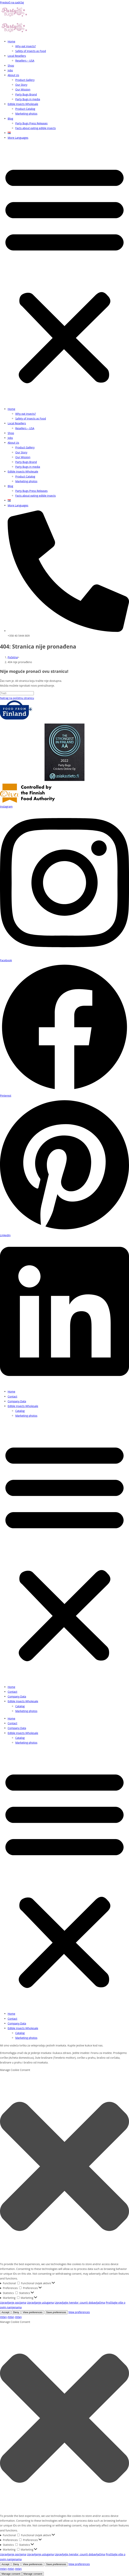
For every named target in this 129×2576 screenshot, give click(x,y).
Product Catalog (25, 109)
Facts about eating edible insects (35, 128)
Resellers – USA (24, 60)
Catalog (20, 1411)
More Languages (18, 137)
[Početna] (13, 657)
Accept (5, 2312)
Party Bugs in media (27, 99)
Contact (12, 1396)
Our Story (21, 84)
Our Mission (22, 89)
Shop (11, 65)
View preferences (32, 2312)
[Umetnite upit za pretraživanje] (17, 693)
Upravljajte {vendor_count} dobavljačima (80, 2302)
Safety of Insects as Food (30, 51)
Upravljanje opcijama (13, 2302)
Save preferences (56, 2312)
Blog (10, 118)
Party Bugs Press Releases (31, 123)
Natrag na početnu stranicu (17, 698)
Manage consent (11, 2573)
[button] (64, 273)
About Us (13, 75)
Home (11, 41)
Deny (16, 2312)
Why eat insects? (25, 46)
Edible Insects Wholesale (23, 104)
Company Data (17, 1401)
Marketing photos (26, 113)
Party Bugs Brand (26, 94)
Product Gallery (25, 80)
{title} (3, 2317)
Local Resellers (17, 56)
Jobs (10, 70)
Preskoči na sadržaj (12, 2)
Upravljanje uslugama (40, 2302)
